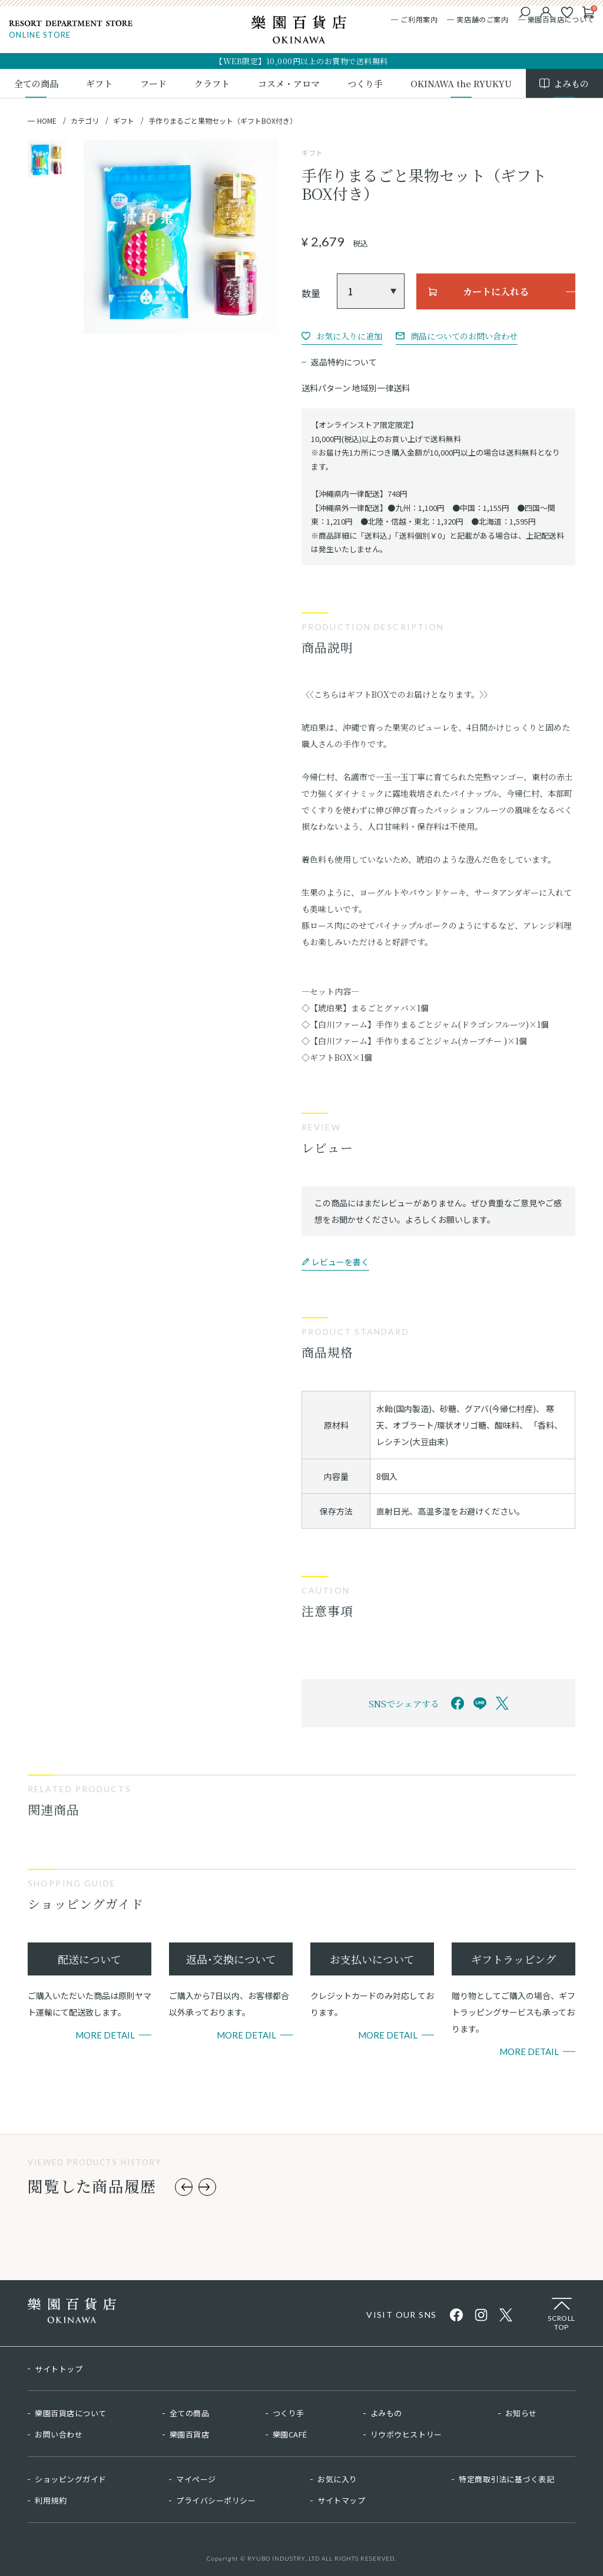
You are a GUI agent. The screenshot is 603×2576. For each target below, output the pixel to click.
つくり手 (288, 2413)
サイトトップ (58, 2368)
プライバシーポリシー (216, 2500)
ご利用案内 (419, 19)
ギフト (123, 120)
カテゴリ (85, 120)
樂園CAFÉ (290, 2434)
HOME (47, 120)
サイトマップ (341, 2500)
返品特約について (344, 362)
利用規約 (51, 2500)
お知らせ (521, 2413)
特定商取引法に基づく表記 (506, 2479)
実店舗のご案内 (482, 19)
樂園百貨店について (561, 19)
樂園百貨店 (190, 2434)
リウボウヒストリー (406, 2434)
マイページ (196, 2479)
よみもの (386, 2413)
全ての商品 (190, 2413)
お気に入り (337, 2479)
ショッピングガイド (71, 2479)
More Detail (105, 2035)
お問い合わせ (58, 2434)
